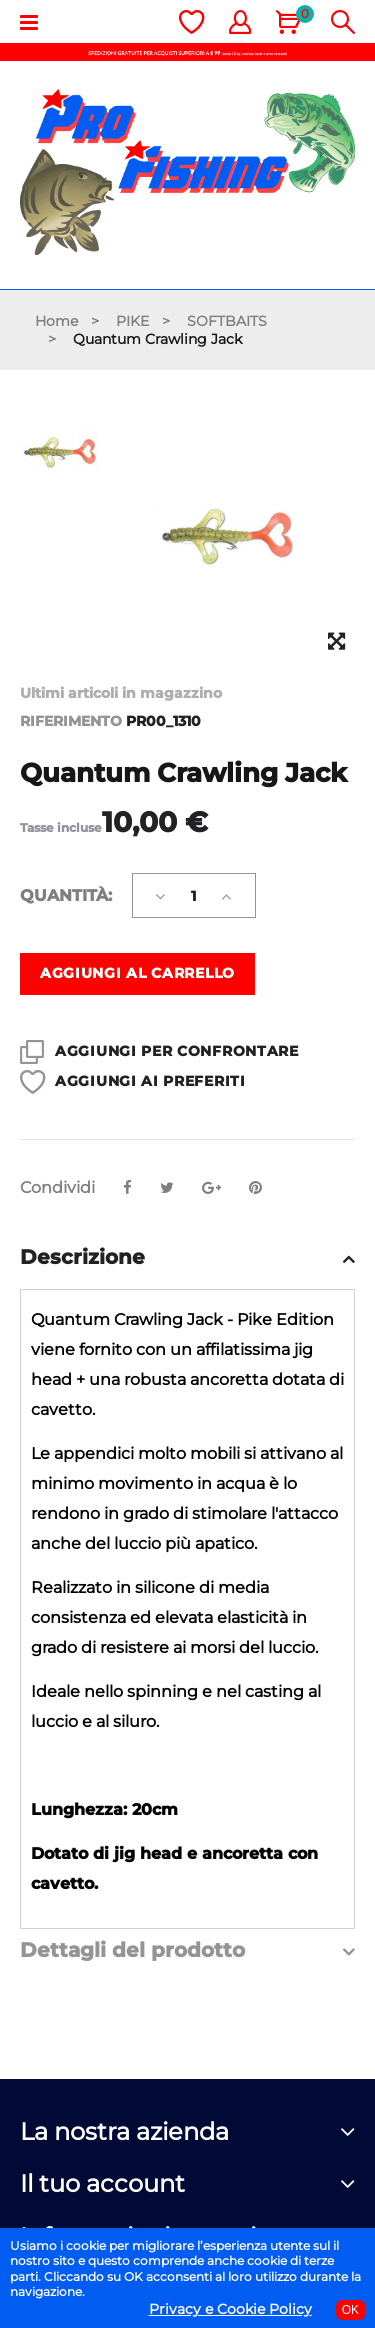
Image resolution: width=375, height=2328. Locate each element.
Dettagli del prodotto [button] (132, 1950)
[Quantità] (194, 895)
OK (350, 2310)
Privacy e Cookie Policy (230, 2309)
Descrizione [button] (82, 1257)
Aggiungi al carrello (137, 973)
